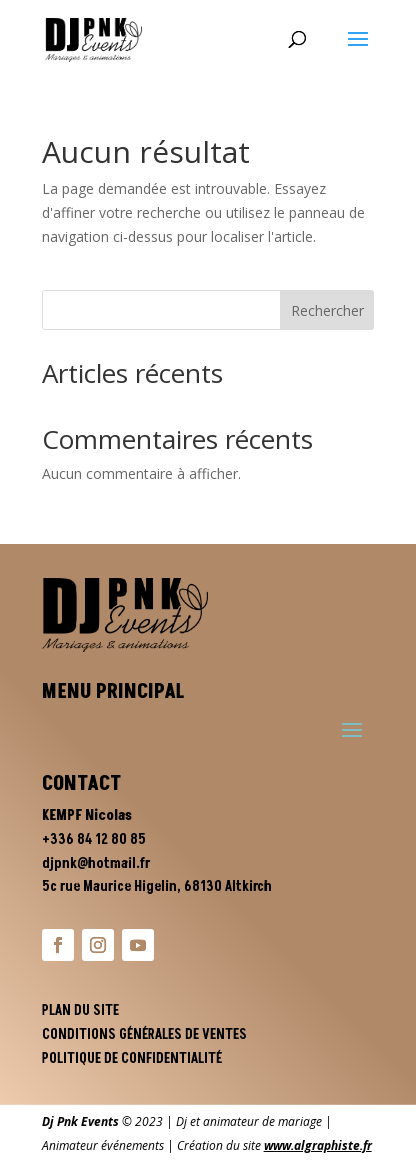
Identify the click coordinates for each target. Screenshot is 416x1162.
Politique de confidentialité (132, 1058)
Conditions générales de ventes (144, 1034)
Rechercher (327, 310)
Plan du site (80, 1010)
